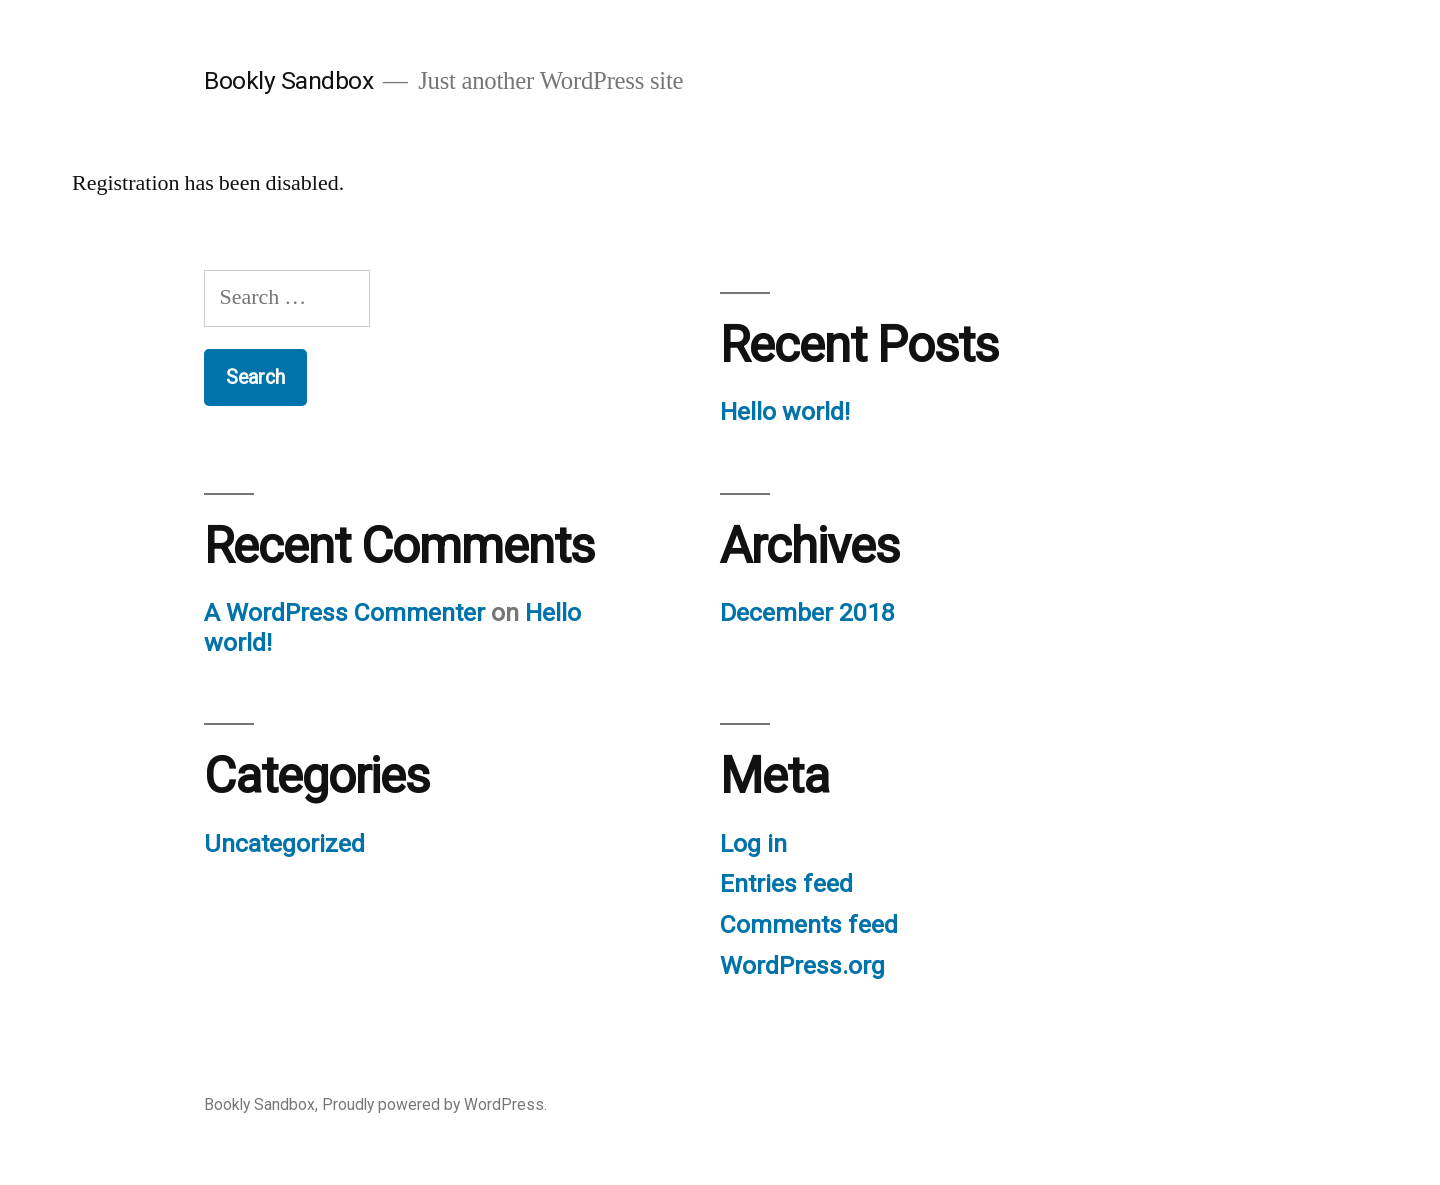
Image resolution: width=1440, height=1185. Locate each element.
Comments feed (809, 924)
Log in (753, 843)
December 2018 (807, 612)
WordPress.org (802, 965)
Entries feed (786, 883)
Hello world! (785, 411)
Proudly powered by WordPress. (434, 1104)
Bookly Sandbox (288, 80)
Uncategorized (284, 843)
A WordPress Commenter (344, 612)
